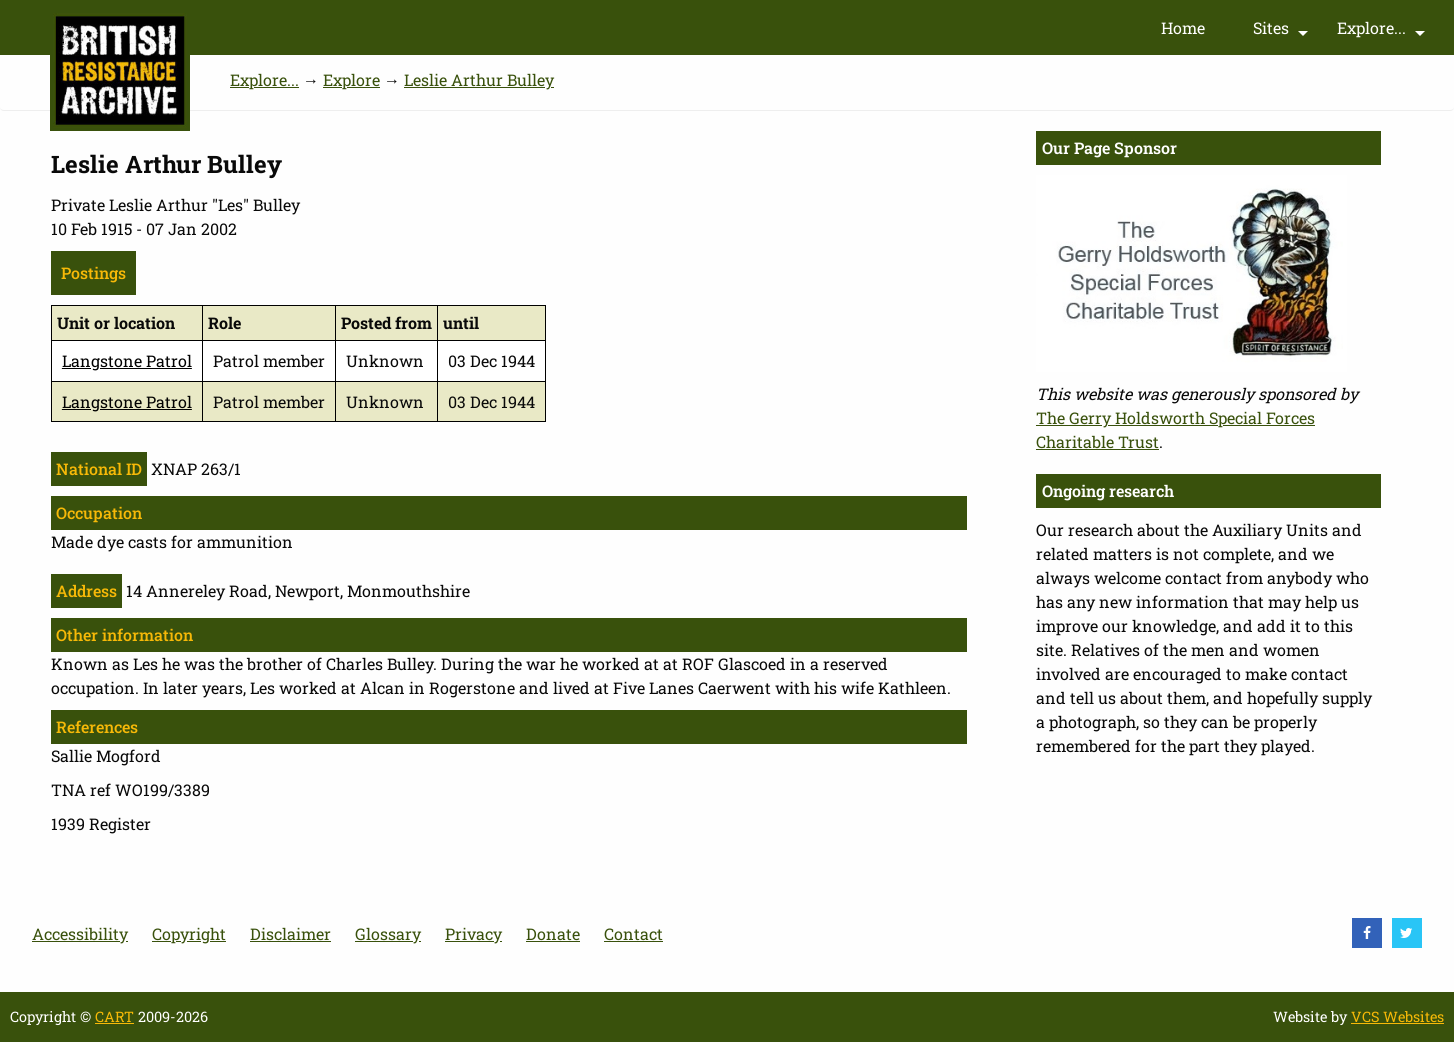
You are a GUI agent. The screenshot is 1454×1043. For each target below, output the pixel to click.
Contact (633, 933)
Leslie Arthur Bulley (479, 79)
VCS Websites (1397, 1016)
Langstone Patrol (127, 360)
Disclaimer (290, 933)
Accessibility (80, 933)
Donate (553, 933)
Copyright (189, 933)
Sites (1283, 32)
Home (1183, 27)
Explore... (1383, 32)
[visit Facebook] (1367, 933)
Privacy (473, 933)
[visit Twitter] (1407, 933)
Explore (351, 79)
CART (114, 1016)
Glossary (388, 933)
